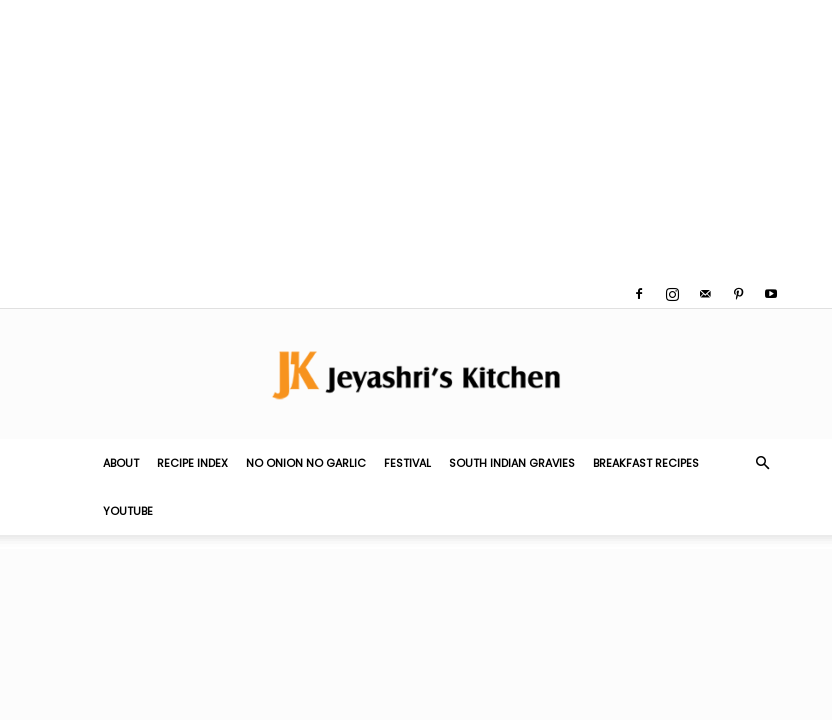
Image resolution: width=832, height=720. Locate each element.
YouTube (128, 511)
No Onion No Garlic (306, 463)
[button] (762, 463)
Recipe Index (192, 463)
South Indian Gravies (512, 463)
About (121, 463)
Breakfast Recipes (646, 463)
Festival (407, 463)
